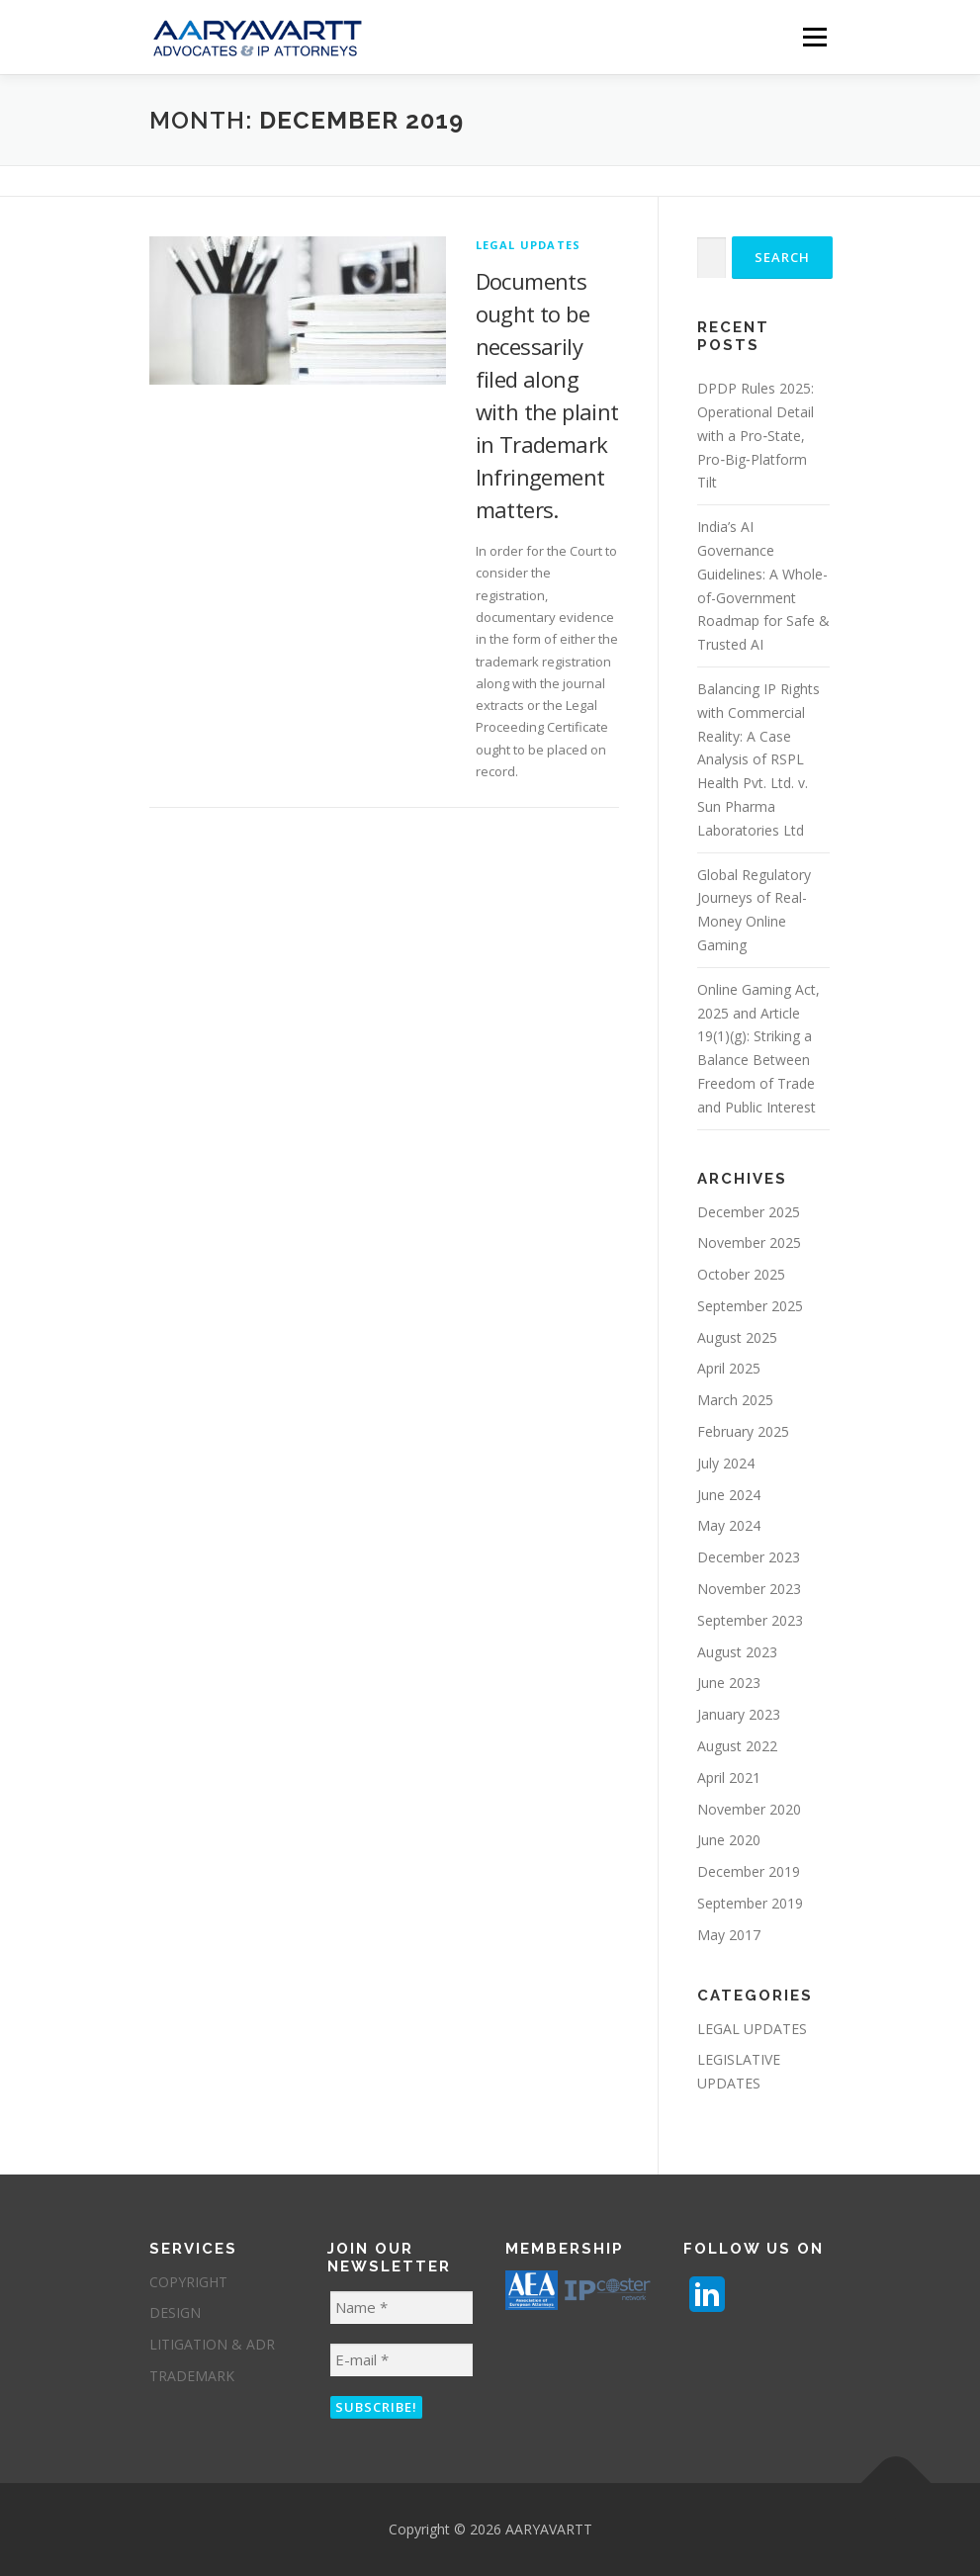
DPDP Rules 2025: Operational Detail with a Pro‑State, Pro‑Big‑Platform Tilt (755, 435)
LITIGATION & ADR (212, 2344)
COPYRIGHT (188, 2281)
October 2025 (741, 1274)
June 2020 (728, 1839)
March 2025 (735, 1399)
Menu (814, 36)
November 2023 (749, 1588)
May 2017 (728, 1934)
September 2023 (750, 1620)
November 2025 (749, 1242)
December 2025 (748, 1211)
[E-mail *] (401, 2360)
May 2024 (728, 1525)
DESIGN (175, 2312)
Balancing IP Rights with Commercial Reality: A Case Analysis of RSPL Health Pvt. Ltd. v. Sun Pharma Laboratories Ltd (758, 759)
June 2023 (728, 1682)
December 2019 (748, 1871)
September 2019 (750, 1903)
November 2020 (749, 1809)
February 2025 (743, 1431)
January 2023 (738, 1714)
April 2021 (728, 1777)
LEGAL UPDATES (528, 244)
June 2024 (728, 1494)
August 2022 (737, 1745)
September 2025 (750, 1305)
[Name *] (401, 2307)
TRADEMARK (191, 2375)
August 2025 (737, 1337)
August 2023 (737, 1652)
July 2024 (726, 1463)
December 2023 (748, 1557)
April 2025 (728, 1368)
